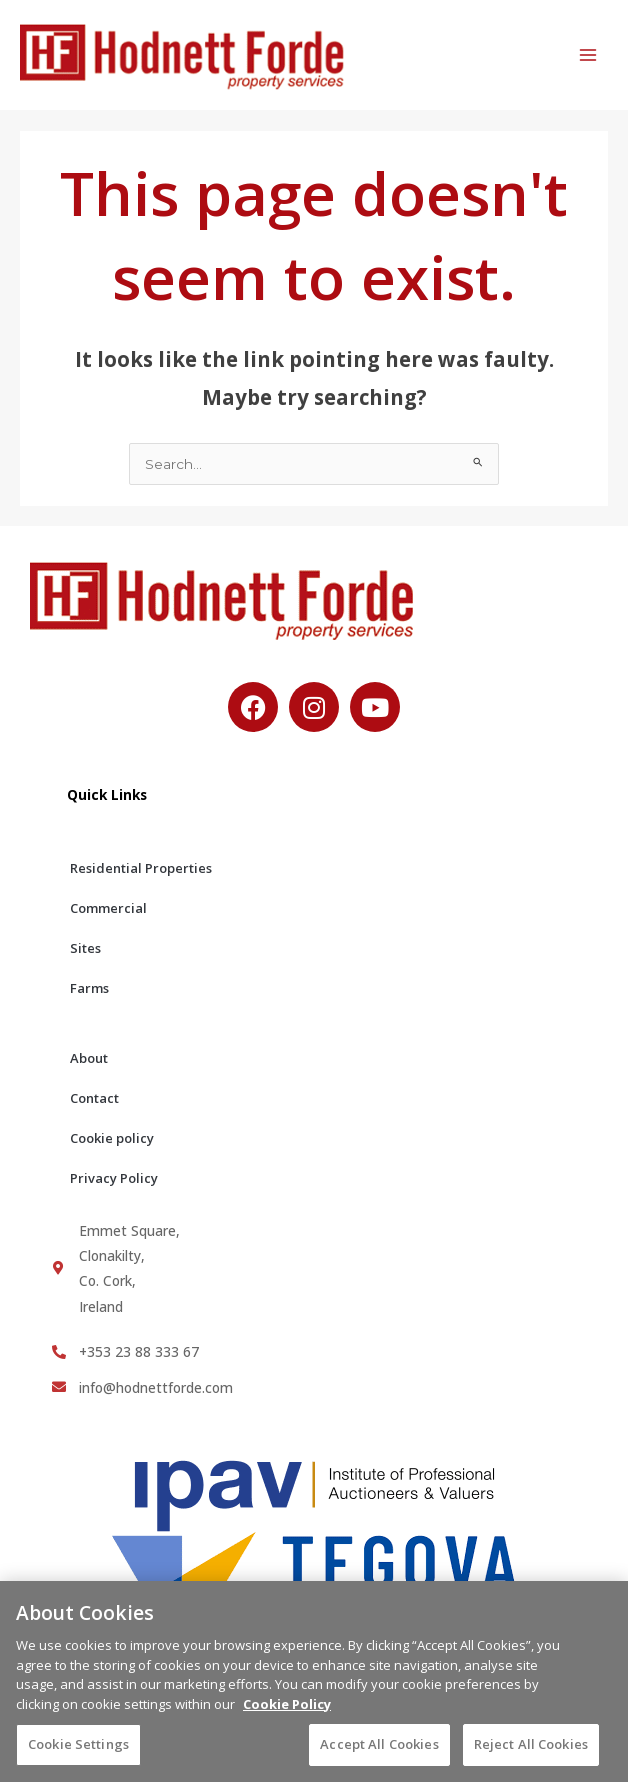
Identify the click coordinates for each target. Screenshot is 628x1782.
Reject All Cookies (531, 1752)
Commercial (108, 908)
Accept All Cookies (379, 1752)
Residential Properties (141, 868)
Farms (89, 988)
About (89, 1058)
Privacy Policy (114, 1178)
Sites (85, 948)
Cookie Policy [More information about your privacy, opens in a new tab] (287, 1712)
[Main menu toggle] (588, 55)
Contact (94, 1098)
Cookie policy (112, 1138)
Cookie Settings (78, 1752)
